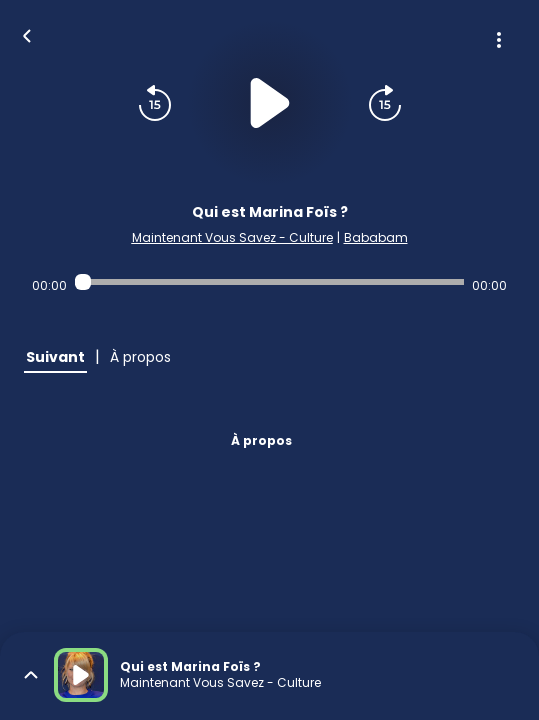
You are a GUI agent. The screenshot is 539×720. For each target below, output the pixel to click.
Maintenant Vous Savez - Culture (232, 237)
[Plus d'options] (499, 40)
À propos (261, 440)
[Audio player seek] (269, 282)
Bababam (376, 237)
